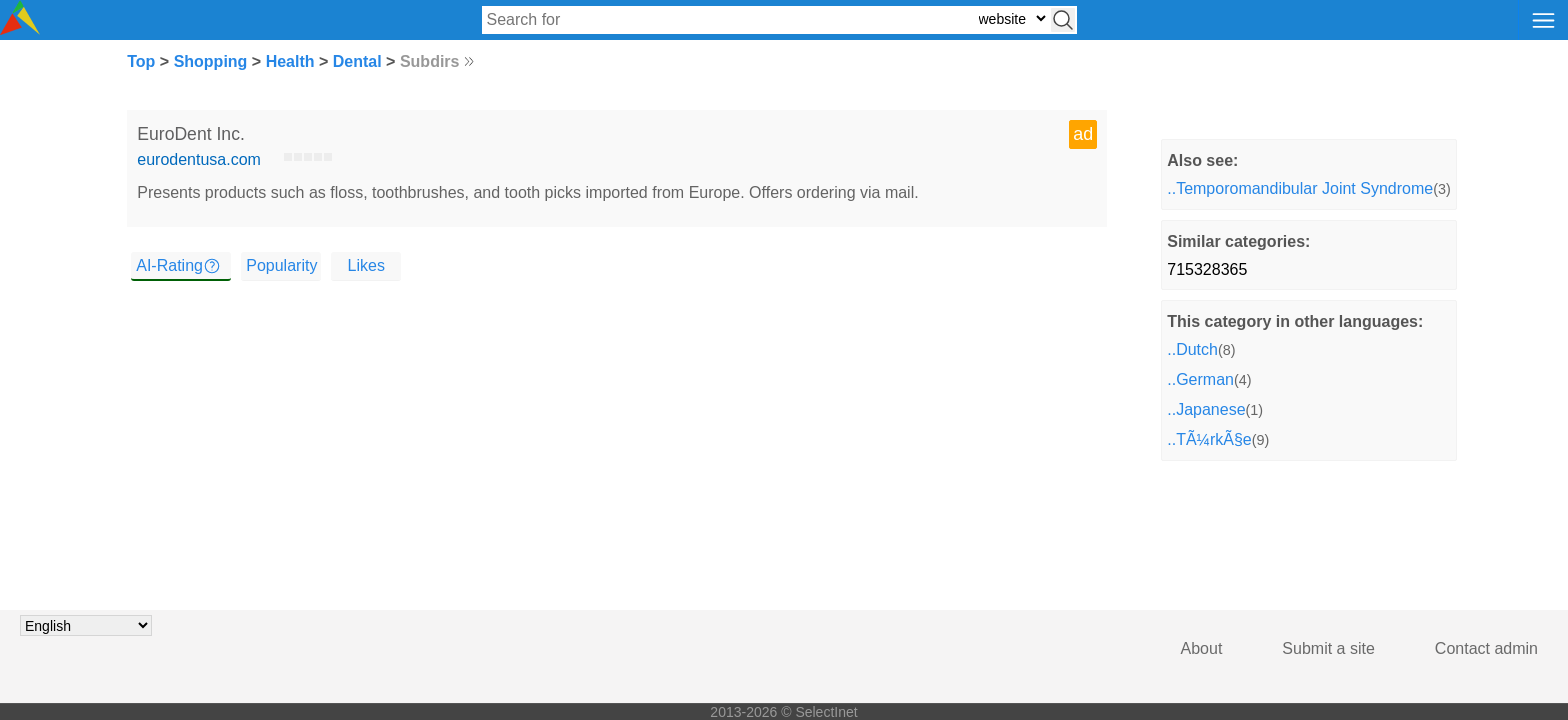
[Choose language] (86, 625)
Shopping (211, 61)
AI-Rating (169, 265)
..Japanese (1206, 409)
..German (1200, 379)
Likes (366, 265)
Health (290, 61)
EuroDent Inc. (191, 134)
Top (141, 61)
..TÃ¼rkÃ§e (1209, 439)
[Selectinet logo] (20, 29)
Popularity (281, 265)
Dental (357, 61)
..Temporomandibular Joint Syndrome (1300, 188)
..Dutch (1192, 349)
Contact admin (1486, 648)
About (1202, 648)
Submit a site (1328, 648)
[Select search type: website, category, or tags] (1012, 18)
